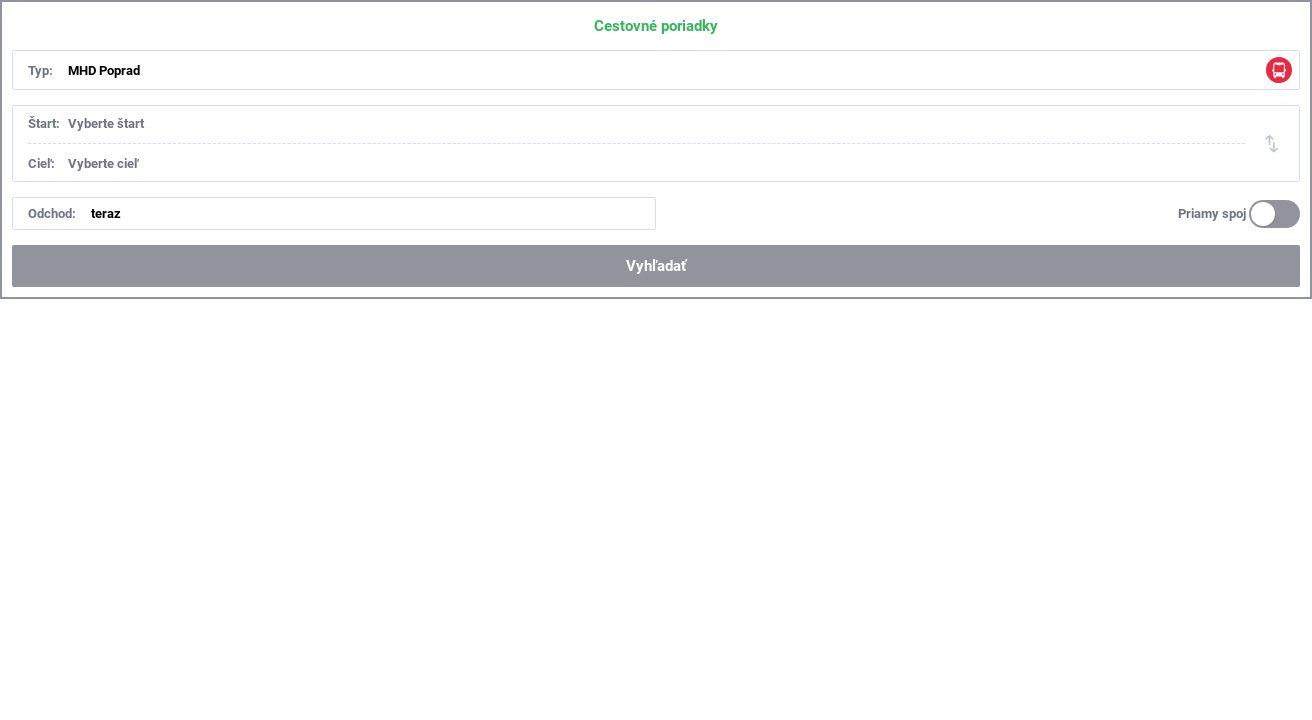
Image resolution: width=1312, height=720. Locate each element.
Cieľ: (41, 163)
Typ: (40, 70)
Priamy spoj (1212, 213)
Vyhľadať (656, 266)
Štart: (44, 123)
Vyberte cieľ (103, 163)
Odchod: (52, 213)
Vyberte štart (106, 123)
